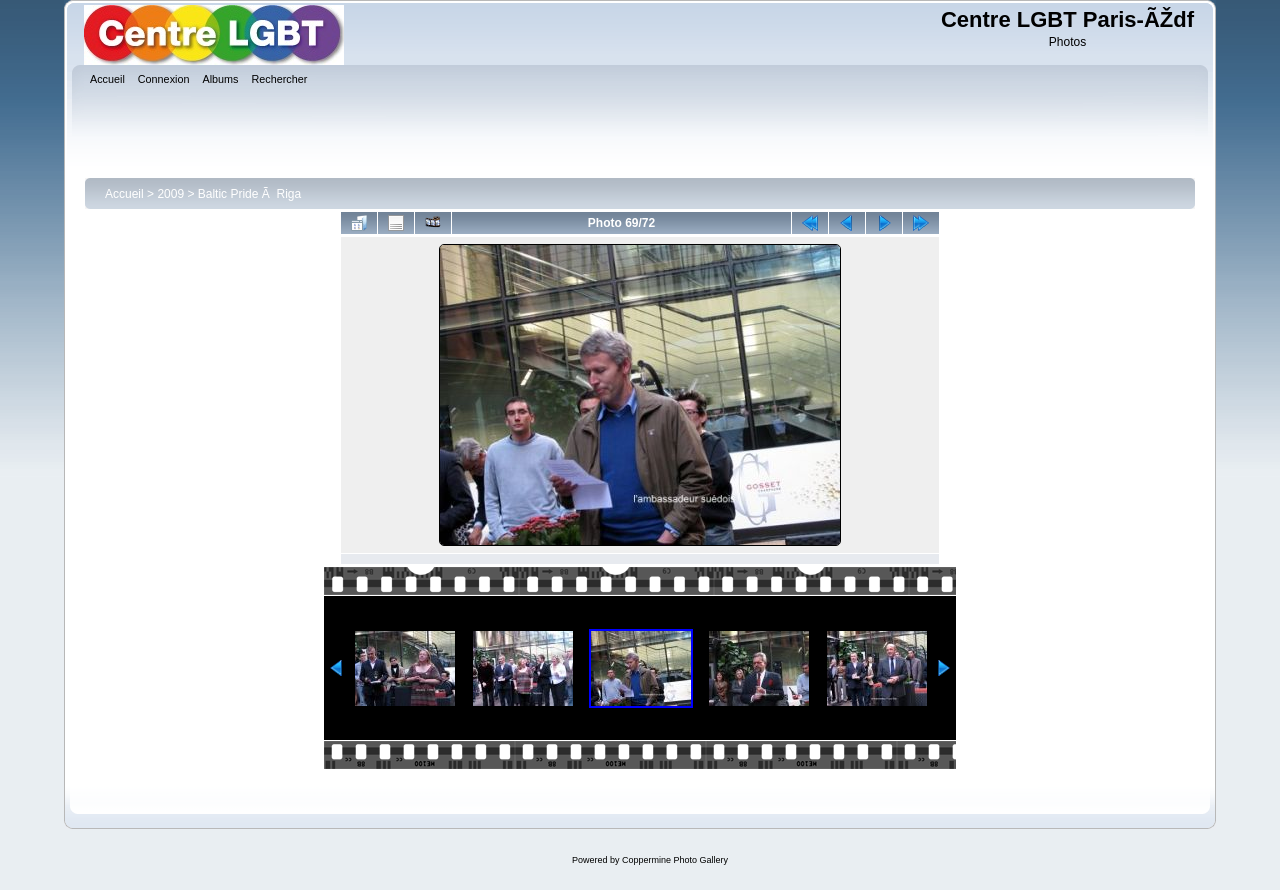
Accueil (124, 194)
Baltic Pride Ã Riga (249, 194)
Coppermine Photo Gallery (675, 860)
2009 (170, 194)
